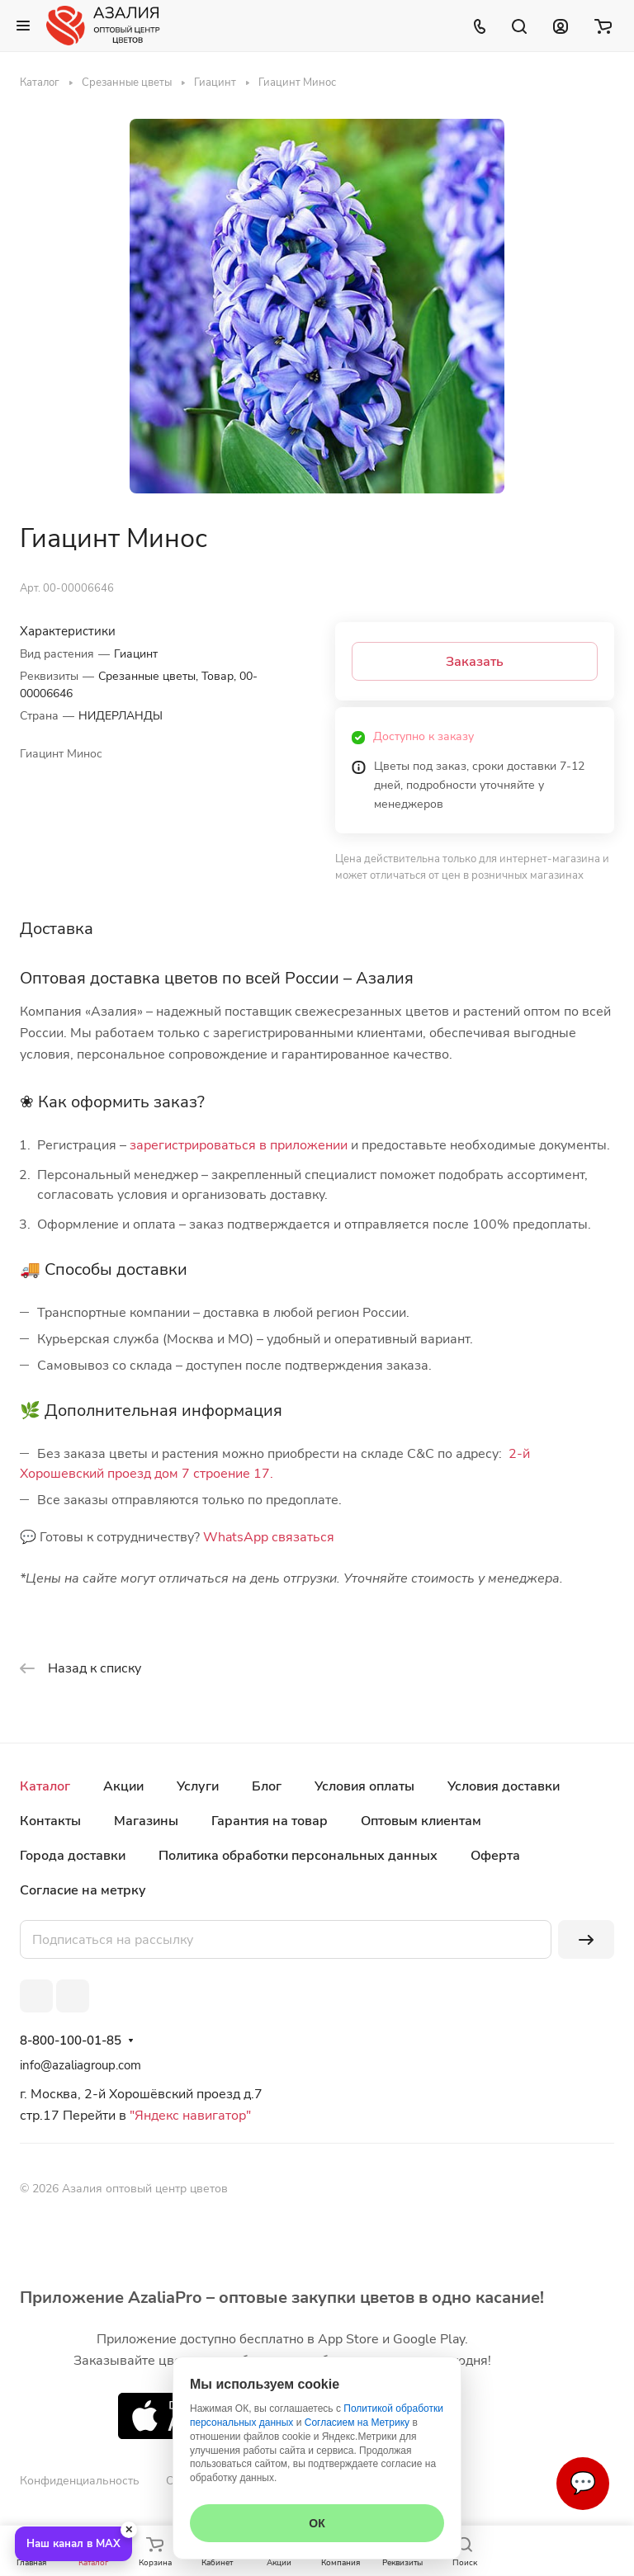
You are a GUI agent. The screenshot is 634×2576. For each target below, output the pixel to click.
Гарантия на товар (269, 1821)
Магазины (146, 1821)
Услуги (198, 1786)
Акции (123, 1786)
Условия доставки (503, 1786)
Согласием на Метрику (357, 2422)
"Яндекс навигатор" (188, 2116)
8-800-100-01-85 (70, 2040)
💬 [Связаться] (583, 2483)
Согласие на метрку (83, 1890)
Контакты (50, 1821)
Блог (267, 1786)
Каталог (45, 1786)
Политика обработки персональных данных (298, 1856)
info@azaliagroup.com (80, 2065)
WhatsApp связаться (268, 1537)
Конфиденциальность (80, 2481)
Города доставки (72, 1856)
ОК (316, 2523)
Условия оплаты (364, 1786)
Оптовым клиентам (421, 1821)
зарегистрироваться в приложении (239, 1145)
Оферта (495, 1856)
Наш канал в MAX (73, 2543)
